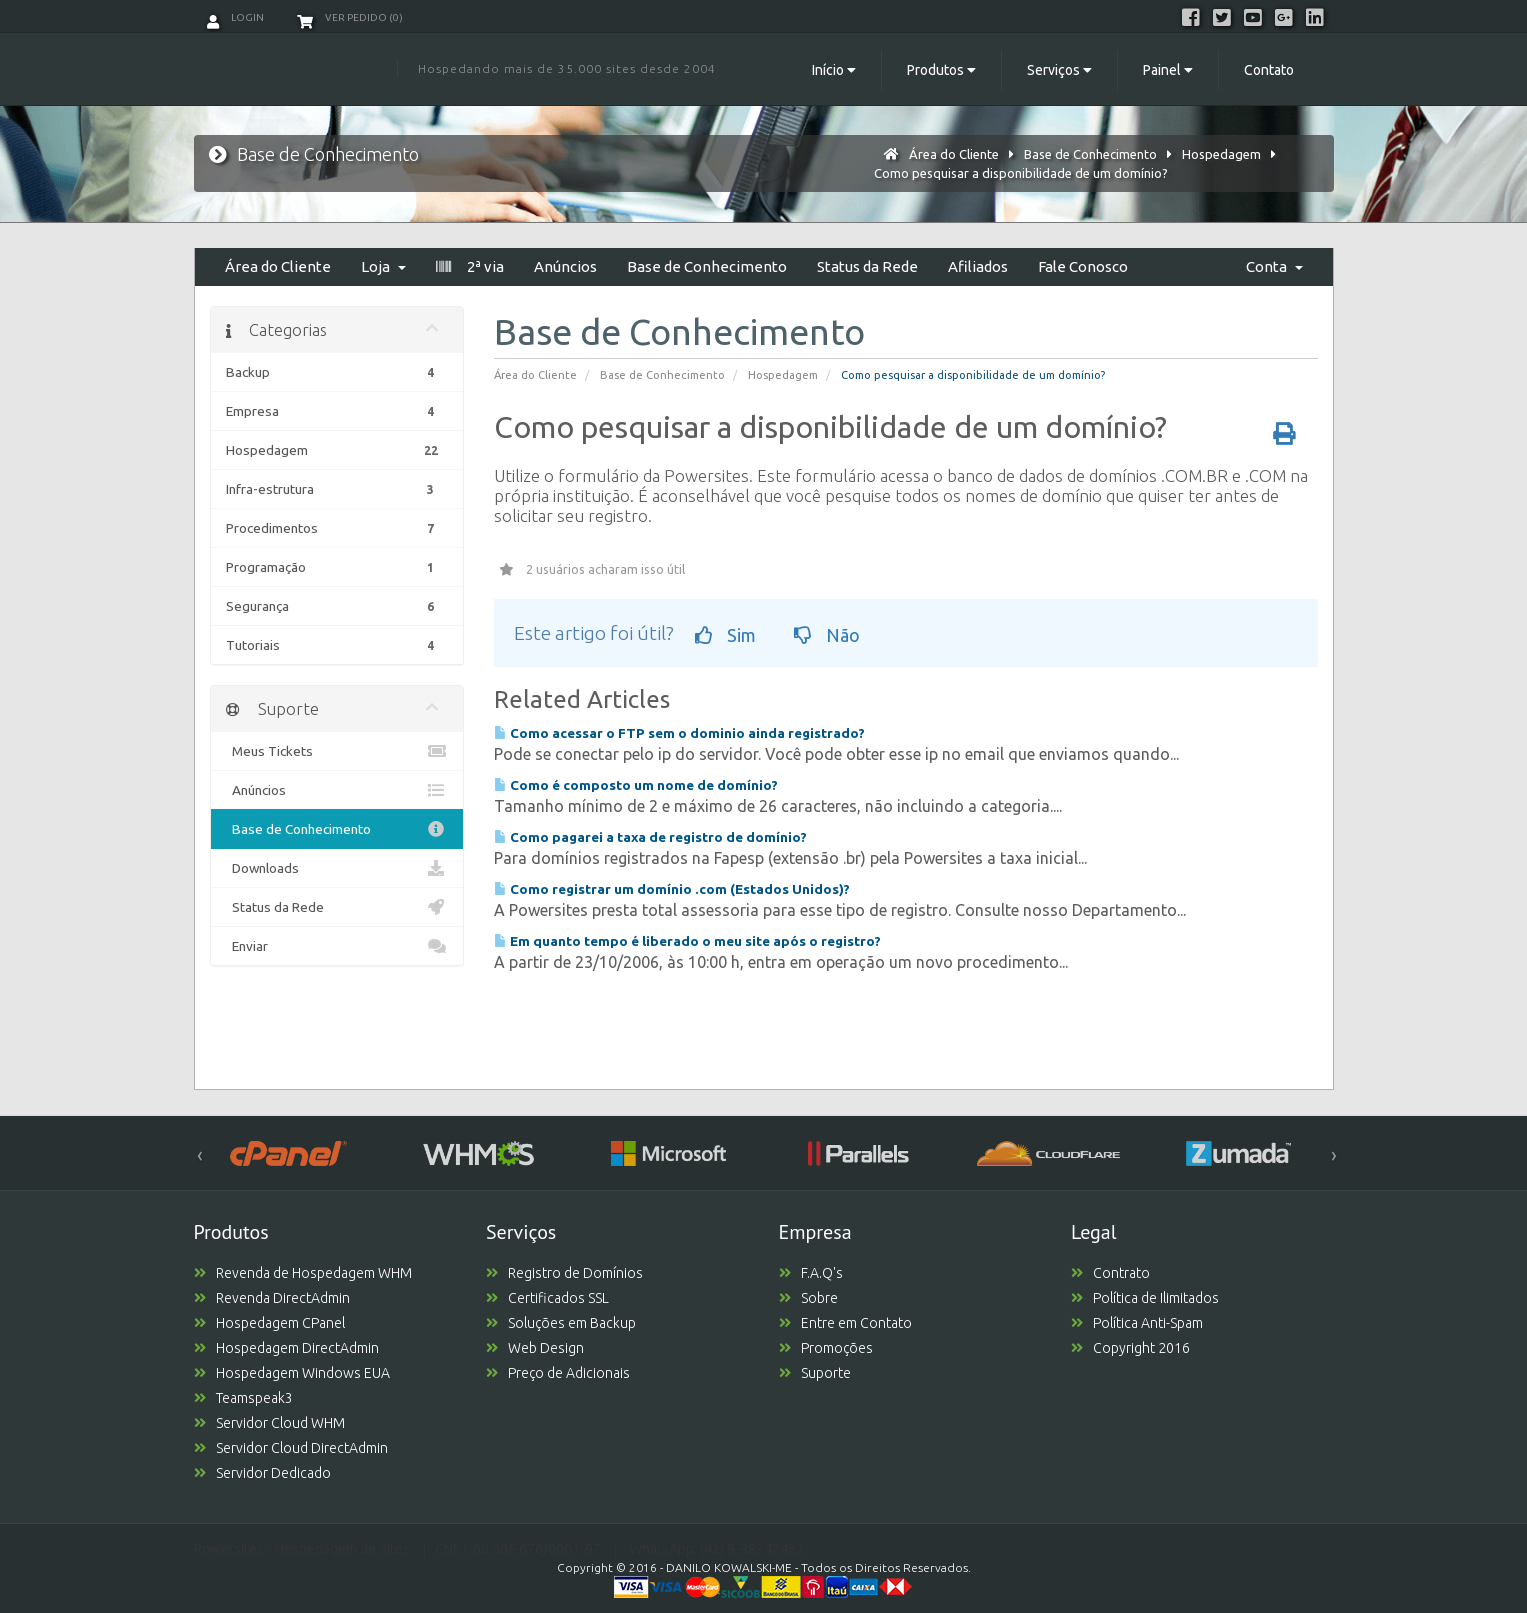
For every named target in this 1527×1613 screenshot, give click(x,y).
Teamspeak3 (243, 1398)
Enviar (337, 946)
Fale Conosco (1083, 266)
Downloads (337, 868)
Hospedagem (1221, 154)
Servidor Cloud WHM (269, 1423)
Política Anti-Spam (1137, 1323)
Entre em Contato (845, 1323)
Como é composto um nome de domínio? (636, 785)
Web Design (535, 1348)
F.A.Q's (811, 1273)
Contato (1269, 70)
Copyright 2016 (1130, 1348)
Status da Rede (867, 266)
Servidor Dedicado (262, 1473)
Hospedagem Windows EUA (292, 1373)
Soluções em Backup (561, 1323)
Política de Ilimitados (1145, 1298)
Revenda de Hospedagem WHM (303, 1273)
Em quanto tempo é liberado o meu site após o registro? (687, 941)
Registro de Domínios (564, 1273)
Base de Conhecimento (1090, 154)
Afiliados (978, 266)
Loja (383, 266)
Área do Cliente (954, 154)
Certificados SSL (547, 1298)
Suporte (815, 1373)
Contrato (1110, 1273)
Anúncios (565, 266)
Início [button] (834, 70)
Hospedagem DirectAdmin (286, 1348)
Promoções (826, 1348)
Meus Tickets (337, 751)
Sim (725, 635)
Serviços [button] (1059, 70)
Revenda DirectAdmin (272, 1298)
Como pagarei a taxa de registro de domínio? (650, 837)
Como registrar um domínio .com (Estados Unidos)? (672, 889)
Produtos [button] (941, 70)
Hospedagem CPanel (269, 1323)
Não (827, 635)
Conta (1274, 266)
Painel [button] (1168, 70)
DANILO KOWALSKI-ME (729, 1567)
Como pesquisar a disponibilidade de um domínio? (1021, 173)
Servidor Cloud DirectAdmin (291, 1448)
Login (235, 17)
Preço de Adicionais (558, 1373)
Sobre (808, 1298)
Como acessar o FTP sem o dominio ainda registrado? (679, 733)
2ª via (470, 266)
